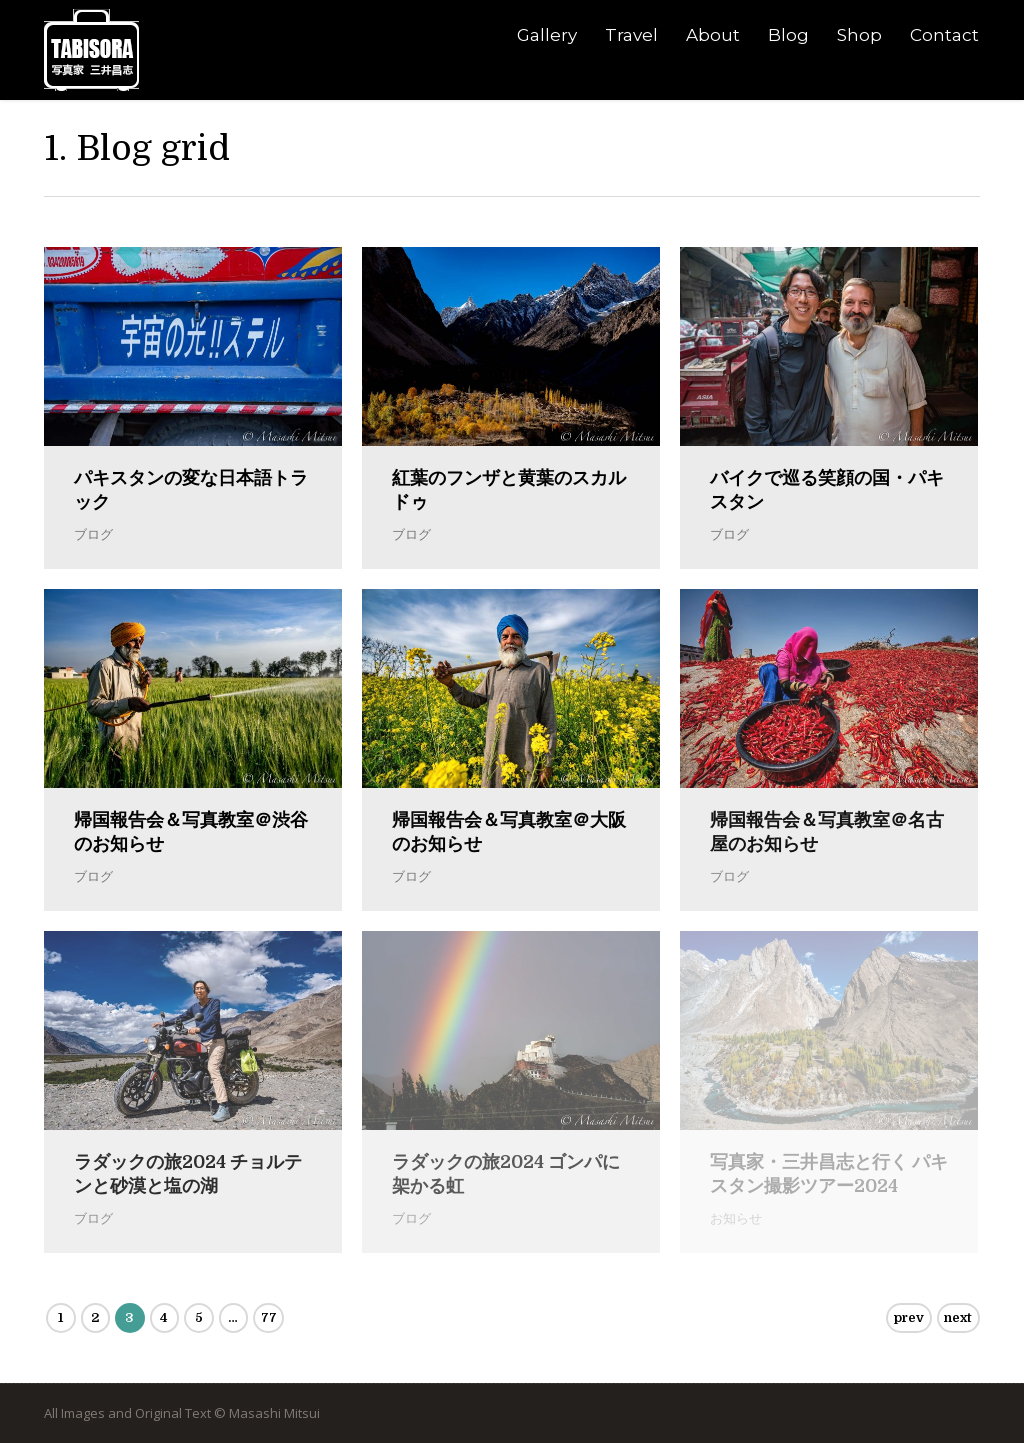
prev (909, 1317)
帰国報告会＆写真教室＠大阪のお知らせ (509, 832)
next (958, 1317)
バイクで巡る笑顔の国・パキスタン (827, 490)
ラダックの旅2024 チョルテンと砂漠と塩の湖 (188, 1174)
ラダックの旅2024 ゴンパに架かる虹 (506, 1174)
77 (269, 1317)
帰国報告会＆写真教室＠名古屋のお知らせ (827, 832)
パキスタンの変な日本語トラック (191, 490)
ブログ (93, 534)
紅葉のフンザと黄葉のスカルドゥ (509, 490)
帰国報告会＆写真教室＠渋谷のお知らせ (191, 832)
